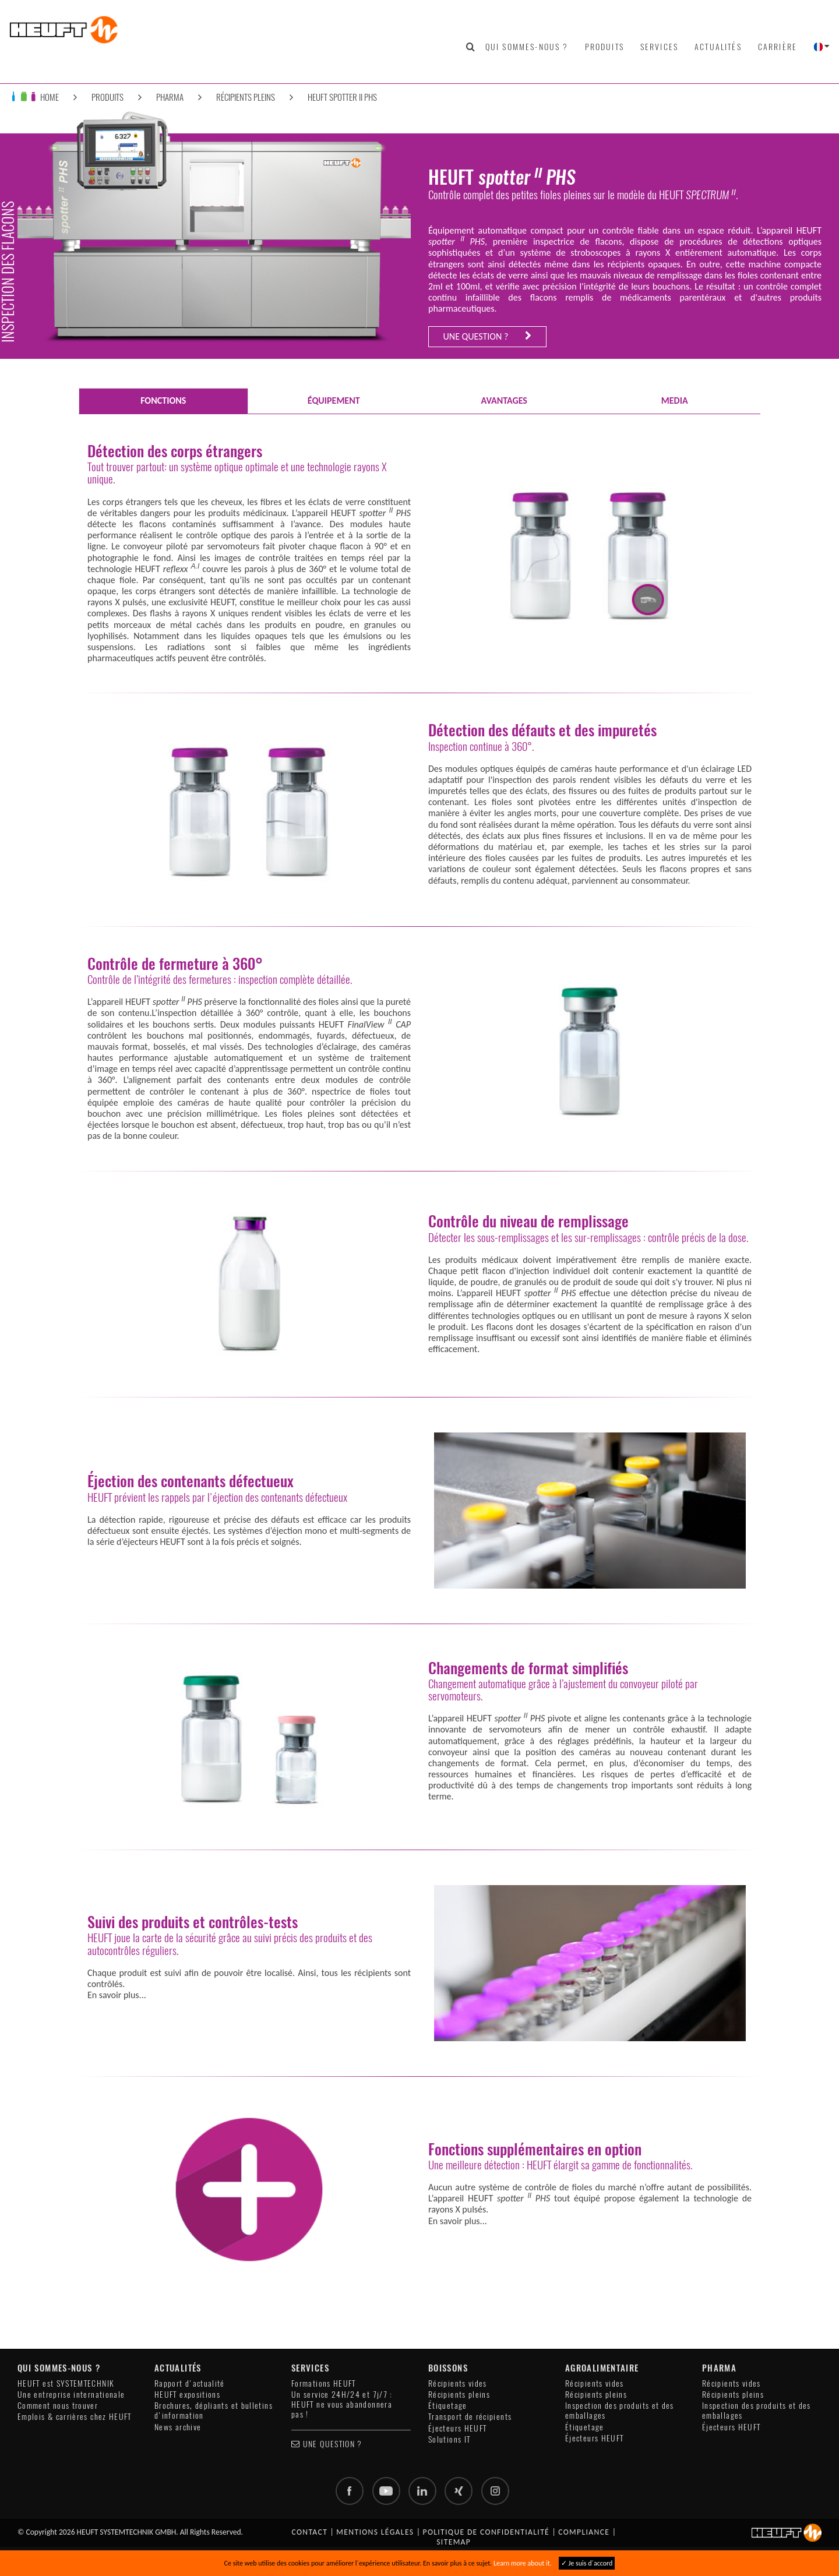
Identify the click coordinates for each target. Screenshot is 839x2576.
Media (674, 400)
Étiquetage (447, 2405)
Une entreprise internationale (71, 2394)
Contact (309, 2532)
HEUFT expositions (187, 2394)
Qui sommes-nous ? (527, 46)
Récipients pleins (245, 97)
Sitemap (453, 2542)
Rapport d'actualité (189, 2383)
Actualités (718, 46)
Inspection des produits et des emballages (619, 2410)
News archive (177, 2427)
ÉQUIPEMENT (334, 400)
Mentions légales (375, 2532)
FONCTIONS (163, 400)
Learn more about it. (522, 2563)
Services (659, 46)
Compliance (583, 2532)
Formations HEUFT (323, 2383)
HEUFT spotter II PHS (342, 97)
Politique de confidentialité (486, 2532)
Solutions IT (449, 2439)
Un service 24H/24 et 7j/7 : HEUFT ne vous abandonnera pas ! (342, 2404)
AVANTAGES (504, 400)
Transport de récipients (470, 2416)
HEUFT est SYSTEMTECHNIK (65, 2383)
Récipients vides (457, 2383)
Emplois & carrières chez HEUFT (74, 2416)
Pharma (170, 97)
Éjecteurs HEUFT (457, 2428)
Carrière (777, 46)
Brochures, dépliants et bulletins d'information (213, 2410)
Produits (604, 46)
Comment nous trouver (57, 2405)
